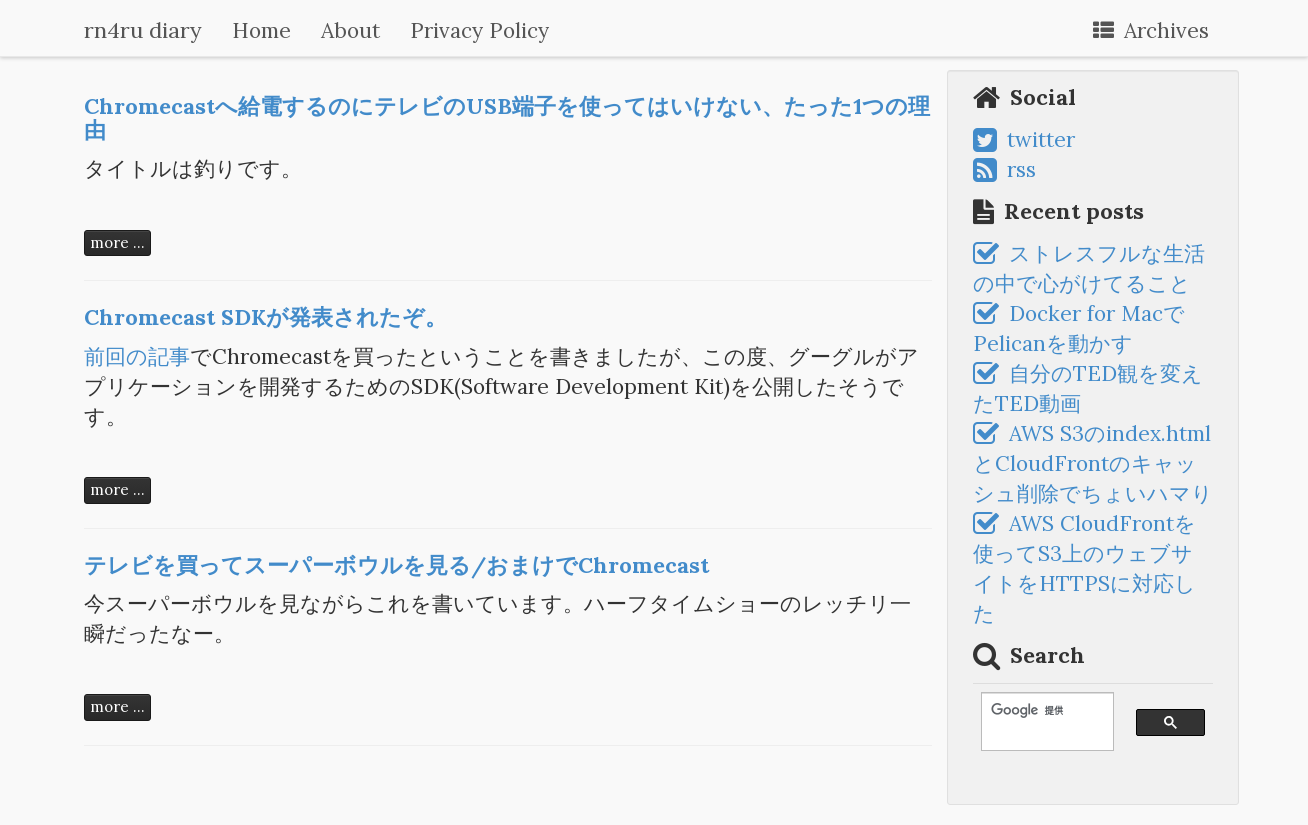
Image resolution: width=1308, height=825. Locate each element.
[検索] (1038, 710)
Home (261, 30)
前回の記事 (137, 356)
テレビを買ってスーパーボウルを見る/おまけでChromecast (396, 565)
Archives (1151, 30)
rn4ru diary (143, 30)
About (350, 30)
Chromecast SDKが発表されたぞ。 (265, 317)
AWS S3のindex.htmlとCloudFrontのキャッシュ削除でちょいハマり (1093, 463)
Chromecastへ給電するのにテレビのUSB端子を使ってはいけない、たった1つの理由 (507, 118)
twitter (1024, 139)
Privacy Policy (479, 30)
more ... (117, 242)
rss (1004, 169)
